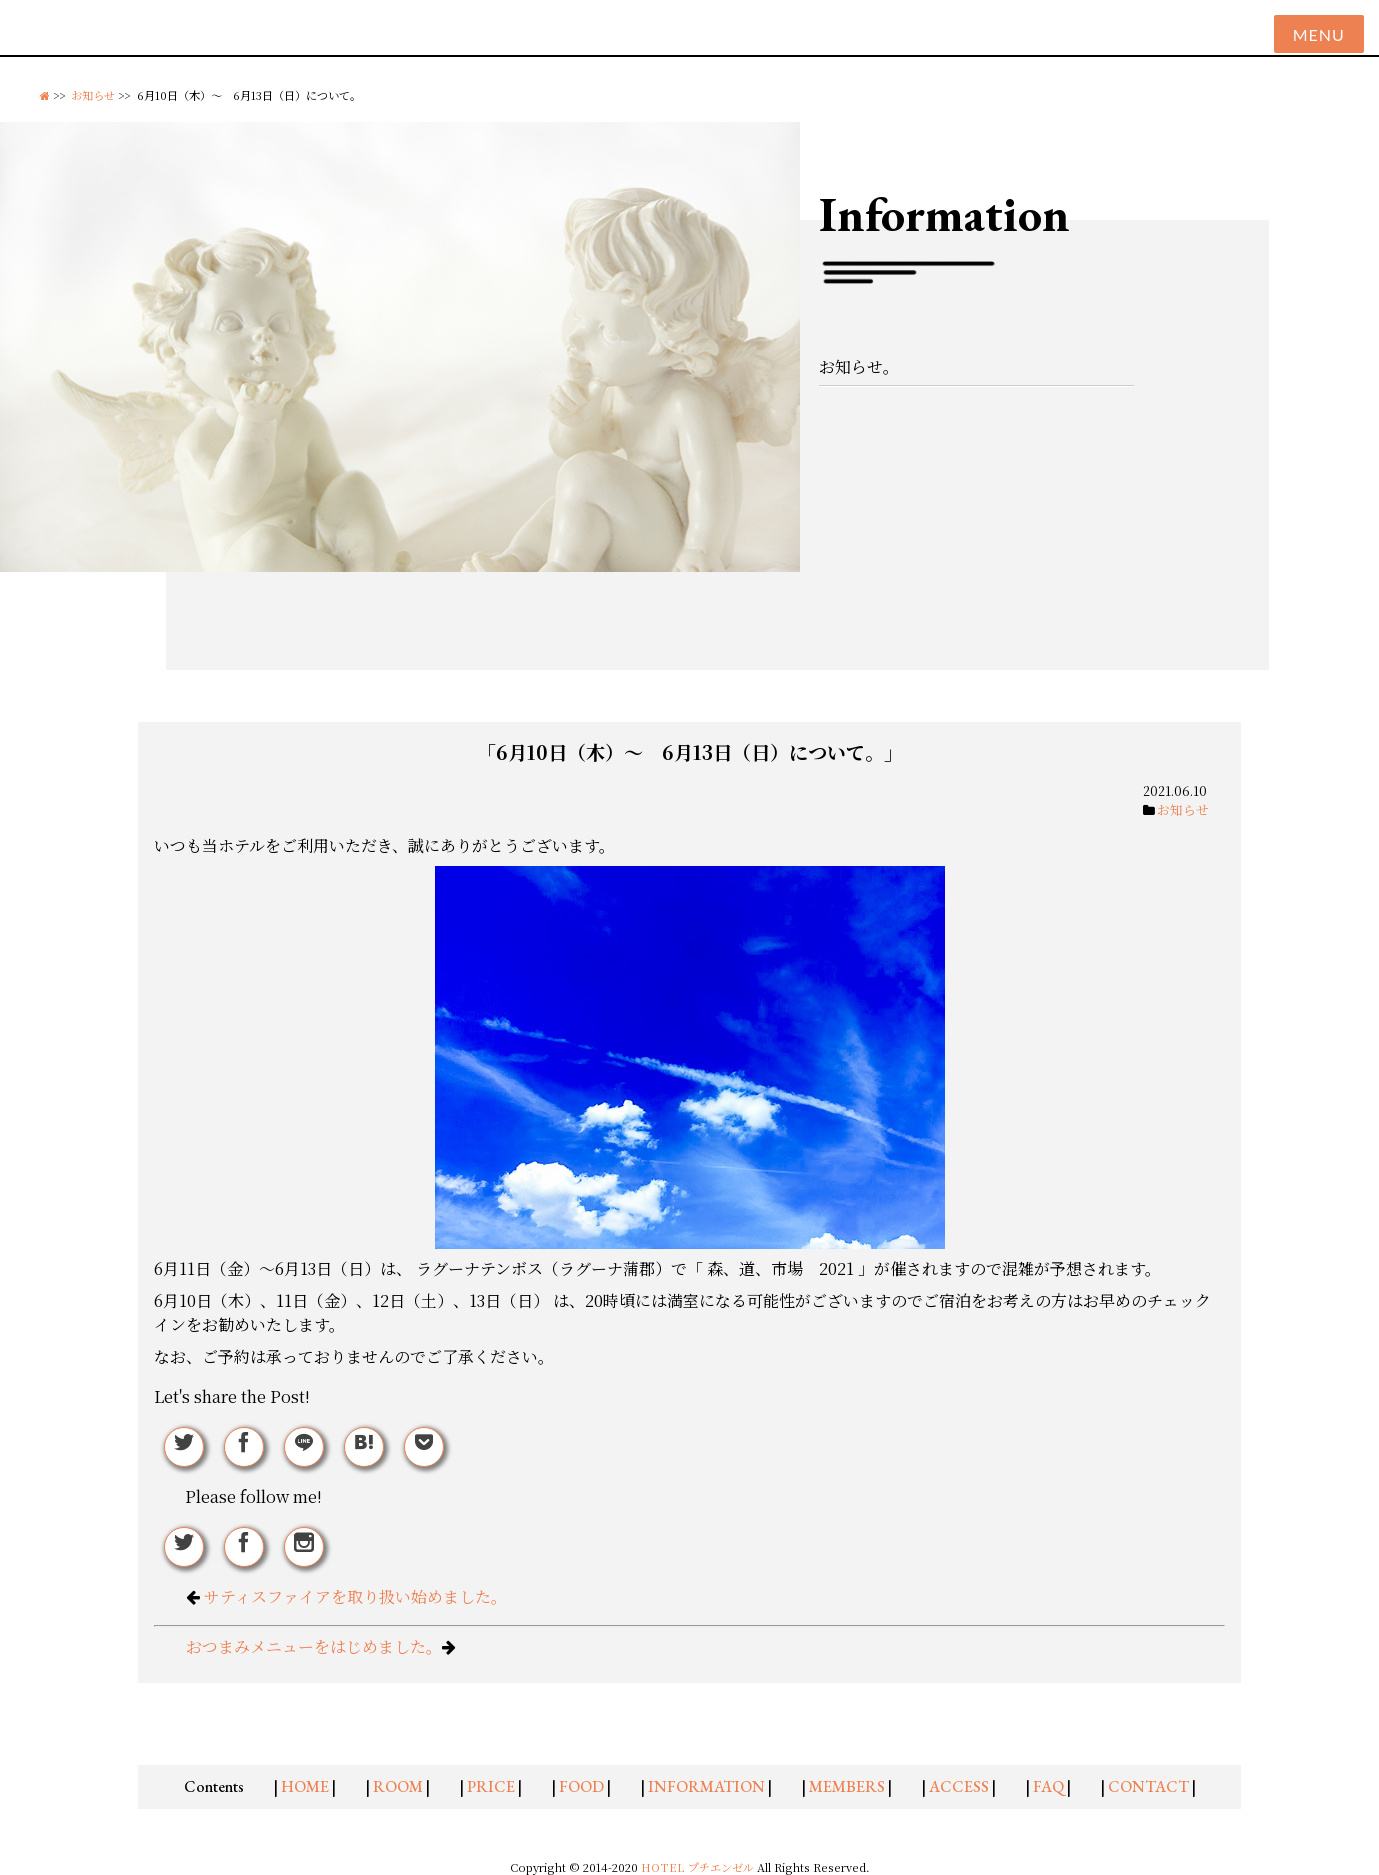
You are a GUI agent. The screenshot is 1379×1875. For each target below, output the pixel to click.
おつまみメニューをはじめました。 (314, 1646)
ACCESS (959, 1786)
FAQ (1048, 1786)
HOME (305, 1786)
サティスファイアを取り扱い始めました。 (355, 1596)
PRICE (491, 1786)
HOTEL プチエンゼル (699, 1867)
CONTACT (1148, 1786)
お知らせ (93, 95)
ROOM (398, 1786)
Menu (1319, 34)
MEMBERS (847, 1786)
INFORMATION (706, 1786)
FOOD (581, 1786)
